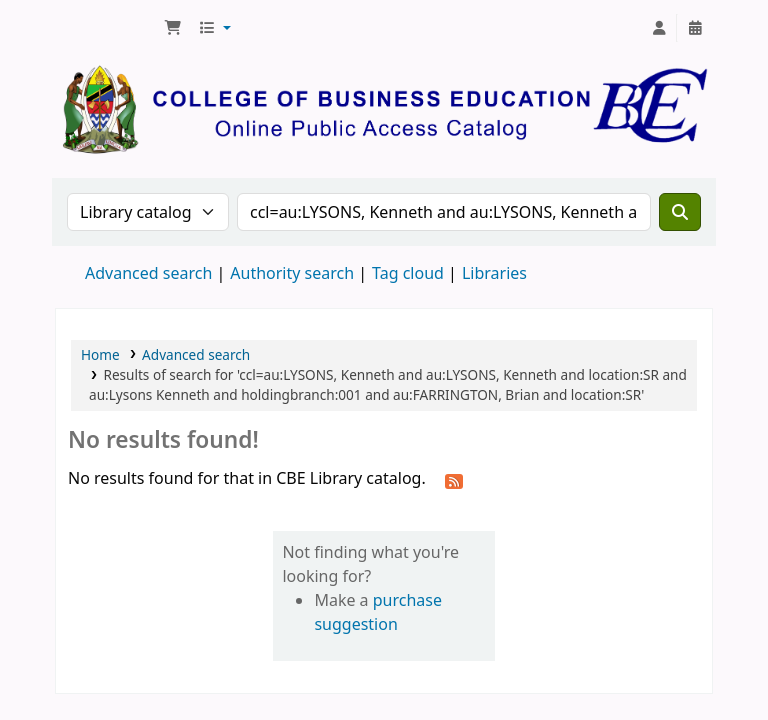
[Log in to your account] (659, 28)
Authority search (292, 273)
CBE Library (106, 28)
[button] (173, 28)
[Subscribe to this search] (454, 480)
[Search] (680, 212)
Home (100, 354)
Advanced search (148, 273)
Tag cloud (408, 273)
